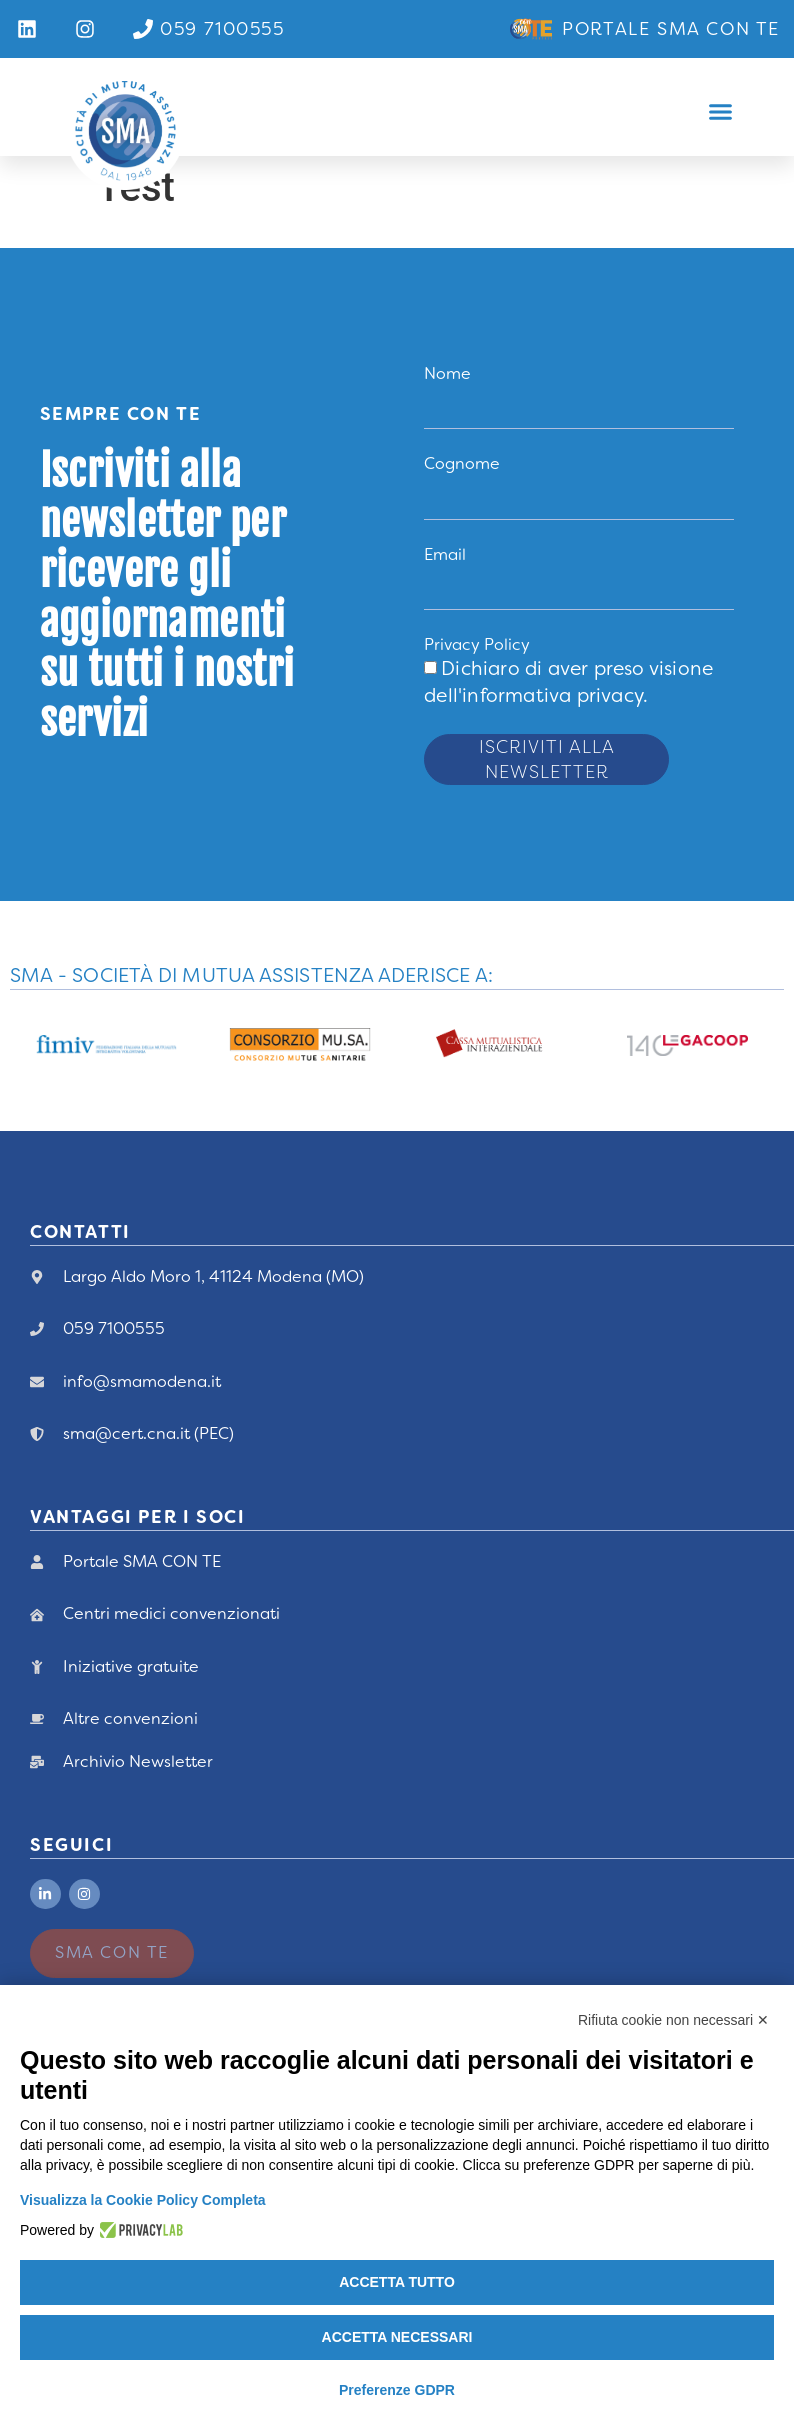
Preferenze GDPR (397, 2390)
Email (445, 554)
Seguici (71, 1845)
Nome (447, 373)
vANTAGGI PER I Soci (137, 1517)
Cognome (462, 463)
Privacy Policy (477, 644)
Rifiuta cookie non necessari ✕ (673, 2020)
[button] (721, 112)
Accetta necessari (397, 2337)
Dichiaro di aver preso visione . (568, 682)
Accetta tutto (397, 2282)
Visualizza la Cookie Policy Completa (143, 2200)
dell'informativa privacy (533, 695)
